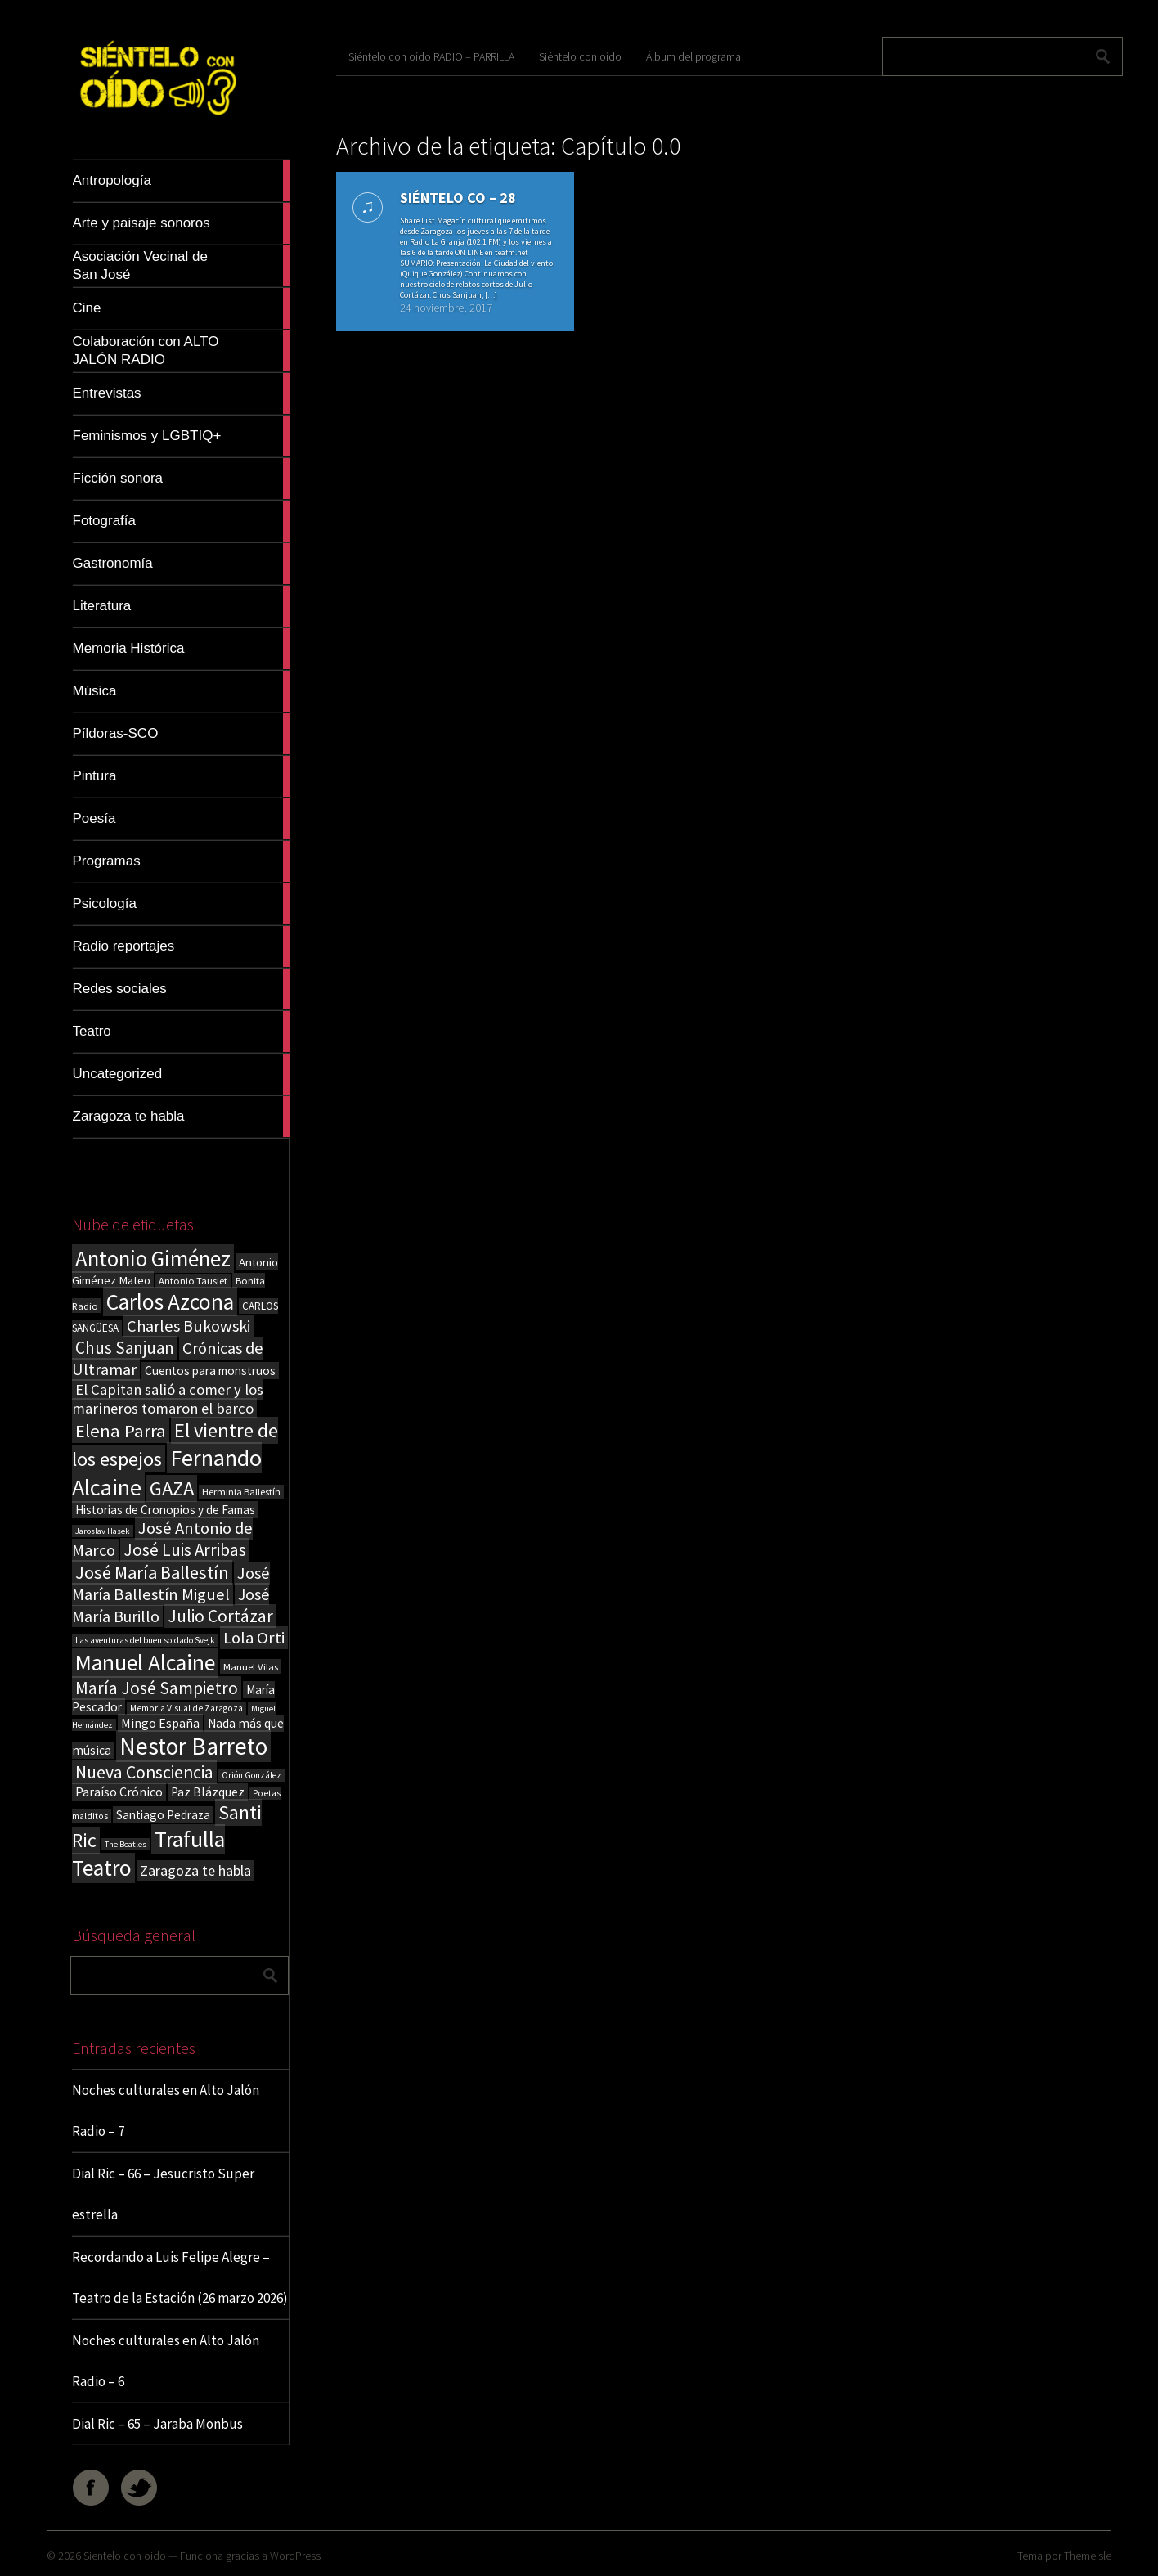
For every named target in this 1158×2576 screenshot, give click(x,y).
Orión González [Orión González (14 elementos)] (251, 1775)
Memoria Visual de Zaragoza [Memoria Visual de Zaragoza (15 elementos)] (186, 1708)
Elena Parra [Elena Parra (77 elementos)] (120, 1430)
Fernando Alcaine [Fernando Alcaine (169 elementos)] (167, 1472)
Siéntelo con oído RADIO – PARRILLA (431, 56)
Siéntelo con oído (580, 56)
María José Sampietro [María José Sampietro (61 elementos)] (156, 1688)
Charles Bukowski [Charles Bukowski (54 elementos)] (188, 1326)
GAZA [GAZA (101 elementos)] (172, 1488)
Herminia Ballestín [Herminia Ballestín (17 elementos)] (241, 1492)
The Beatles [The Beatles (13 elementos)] (125, 1844)
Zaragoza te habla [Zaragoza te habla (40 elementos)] (195, 1870)
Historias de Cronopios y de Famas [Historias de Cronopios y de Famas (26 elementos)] (165, 1509)
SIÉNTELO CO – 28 (458, 197)
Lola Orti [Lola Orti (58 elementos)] (254, 1637)
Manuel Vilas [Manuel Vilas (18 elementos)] (250, 1666)
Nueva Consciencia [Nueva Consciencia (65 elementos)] (144, 1772)
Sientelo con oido (124, 2555)
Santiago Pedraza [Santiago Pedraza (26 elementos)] (163, 1815)
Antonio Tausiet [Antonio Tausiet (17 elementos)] (193, 1281)
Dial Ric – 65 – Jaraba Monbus (157, 2424)
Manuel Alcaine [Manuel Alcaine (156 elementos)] (145, 1662)
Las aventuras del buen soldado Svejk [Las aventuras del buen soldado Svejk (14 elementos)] (145, 1640)
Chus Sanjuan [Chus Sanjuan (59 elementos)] (124, 1348)
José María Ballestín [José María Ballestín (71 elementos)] (152, 1572)
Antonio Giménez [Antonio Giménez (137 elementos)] (153, 1258)
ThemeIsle (1087, 2555)
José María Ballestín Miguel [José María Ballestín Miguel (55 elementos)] (171, 1583)
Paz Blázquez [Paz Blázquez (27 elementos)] (208, 1792)
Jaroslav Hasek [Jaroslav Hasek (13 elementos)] (102, 1531)
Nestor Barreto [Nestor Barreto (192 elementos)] (193, 1746)
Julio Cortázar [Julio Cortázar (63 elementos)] (220, 1616)
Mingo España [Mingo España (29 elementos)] (160, 1723)
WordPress (295, 2555)
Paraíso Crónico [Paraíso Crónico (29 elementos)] (119, 1791)
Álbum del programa (693, 56)
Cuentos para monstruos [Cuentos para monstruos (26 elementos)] (210, 1370)
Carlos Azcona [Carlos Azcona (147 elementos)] (170, 1301)
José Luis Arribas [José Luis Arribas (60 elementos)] (184, 1550)
